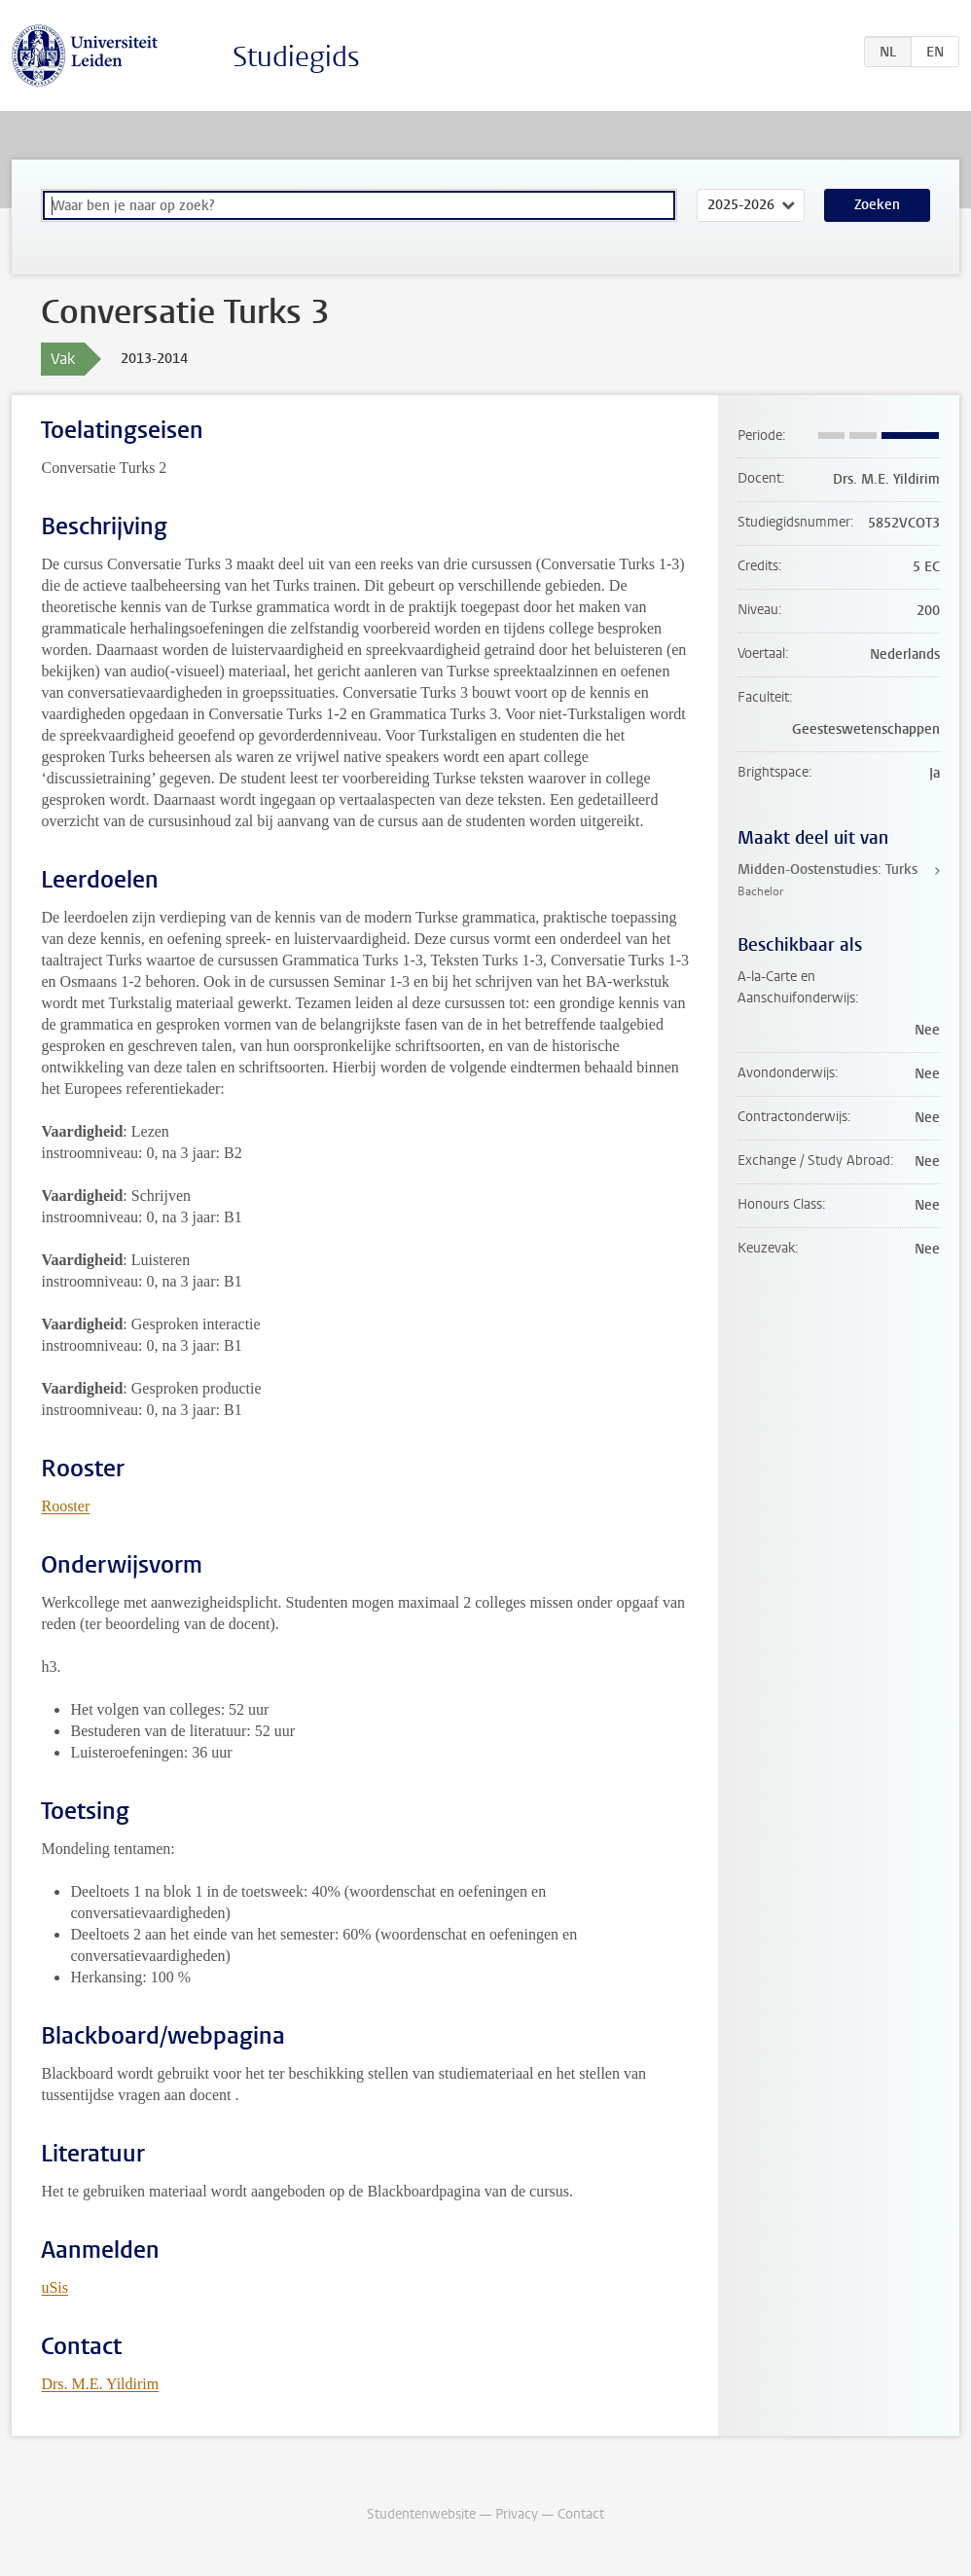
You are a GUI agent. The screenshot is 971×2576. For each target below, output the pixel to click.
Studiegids (296, 57)
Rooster (65, 1506)
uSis (54, 2287)
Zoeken (877, 205)
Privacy (516, 2514)
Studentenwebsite (421, 2514)
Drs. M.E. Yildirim (100, 2384)
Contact (580, 2514)
